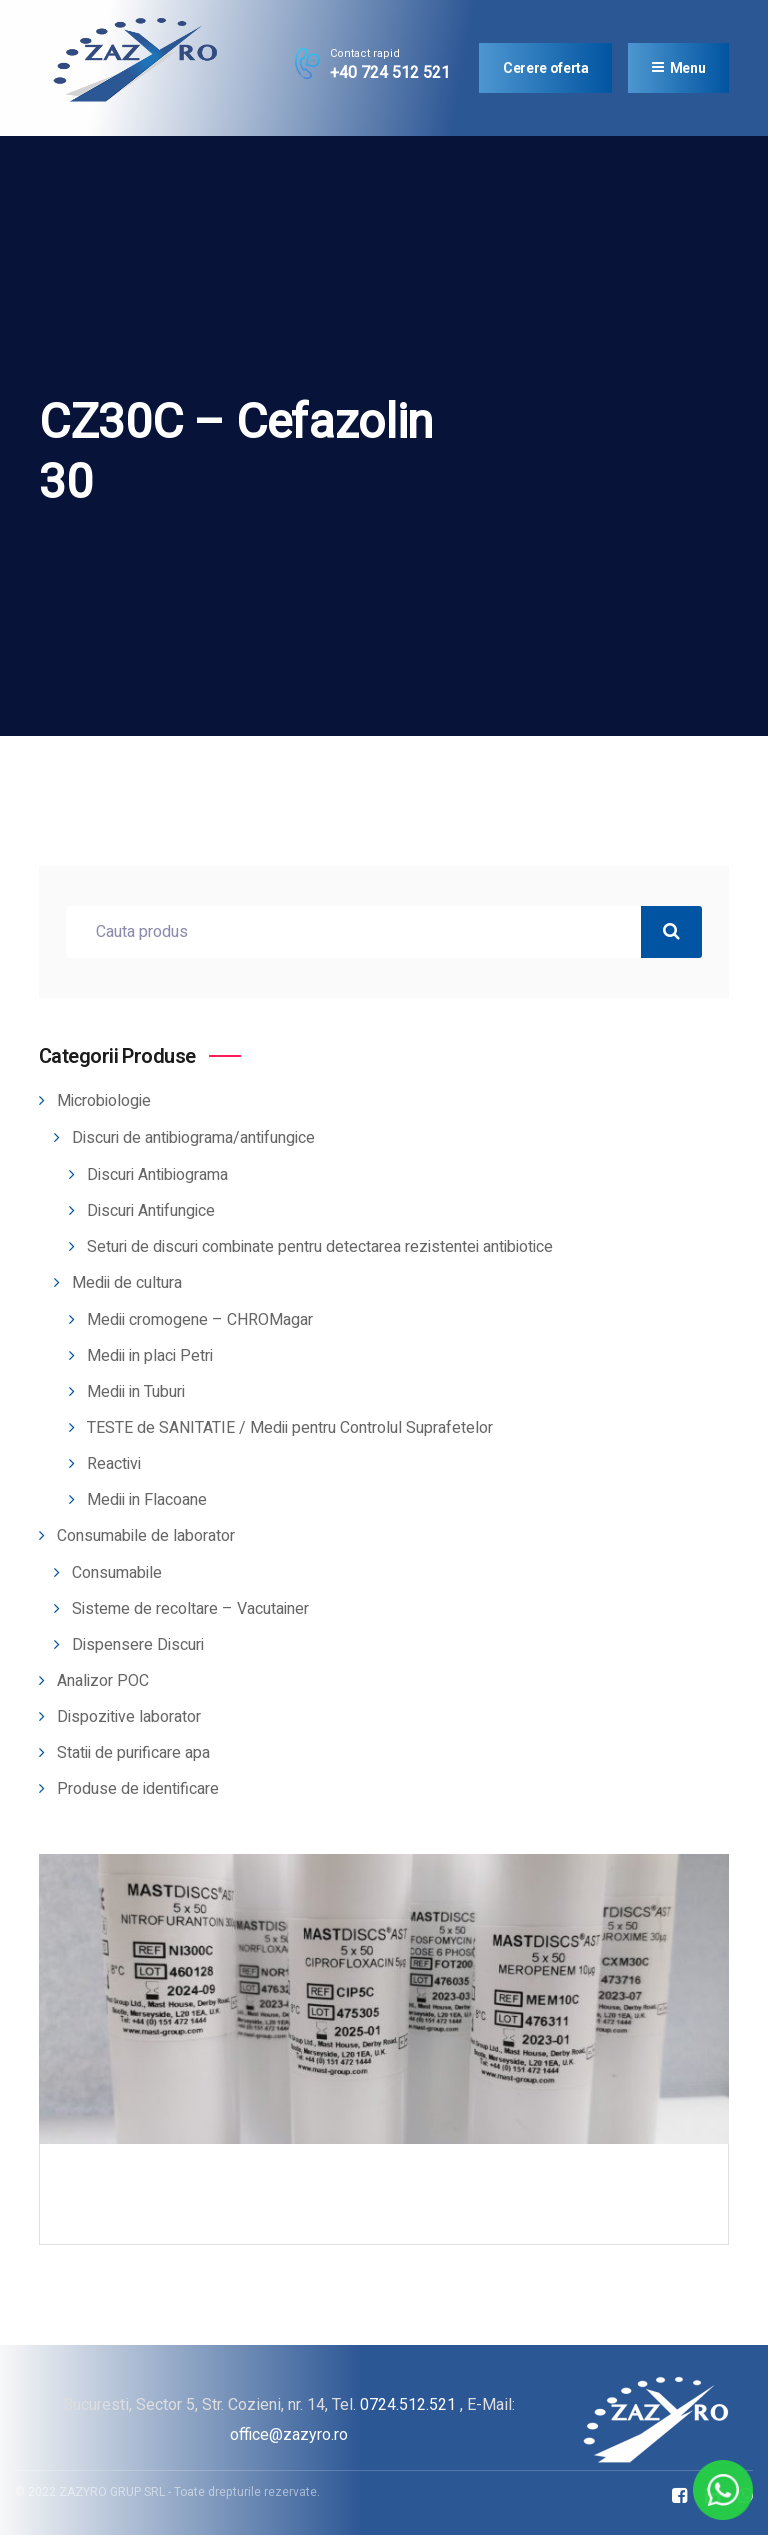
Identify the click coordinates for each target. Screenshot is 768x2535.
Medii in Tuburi (136, 1392)
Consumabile (117, 1573)
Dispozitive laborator (129, 1717)
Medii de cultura (127, 1283)
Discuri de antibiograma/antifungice (193, 1138)
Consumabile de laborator (146, 1536)
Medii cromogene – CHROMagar (200, 1320)
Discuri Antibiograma (157, 1175)
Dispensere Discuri (138, 1645)
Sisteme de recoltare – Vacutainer (190, 1609)
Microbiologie (104, 1101)
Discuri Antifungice (151, 1211)
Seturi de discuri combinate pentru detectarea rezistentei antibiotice (320, 1247)
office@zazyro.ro (289, 2434)
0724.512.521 (408, 2404)
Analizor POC (103, 1681)
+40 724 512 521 (390, 73)
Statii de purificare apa (133, 1753)
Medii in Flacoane (147, 1500)
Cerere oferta (545, 68)
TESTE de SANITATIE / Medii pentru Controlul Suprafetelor (290, 1428)
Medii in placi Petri (150, 1356)
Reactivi (114, 1464)
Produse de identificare (138, 1789)
